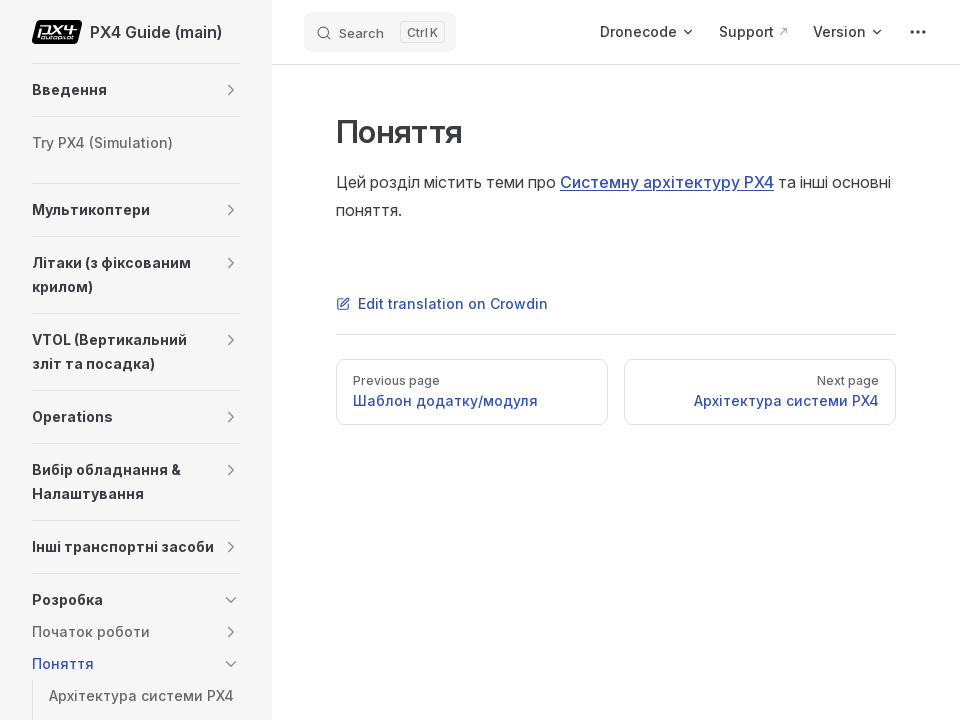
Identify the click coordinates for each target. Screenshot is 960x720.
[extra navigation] (918, 32)
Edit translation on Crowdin (442, 303)
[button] (231, 90)
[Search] (380, 32)
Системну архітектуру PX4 (667, 182)
